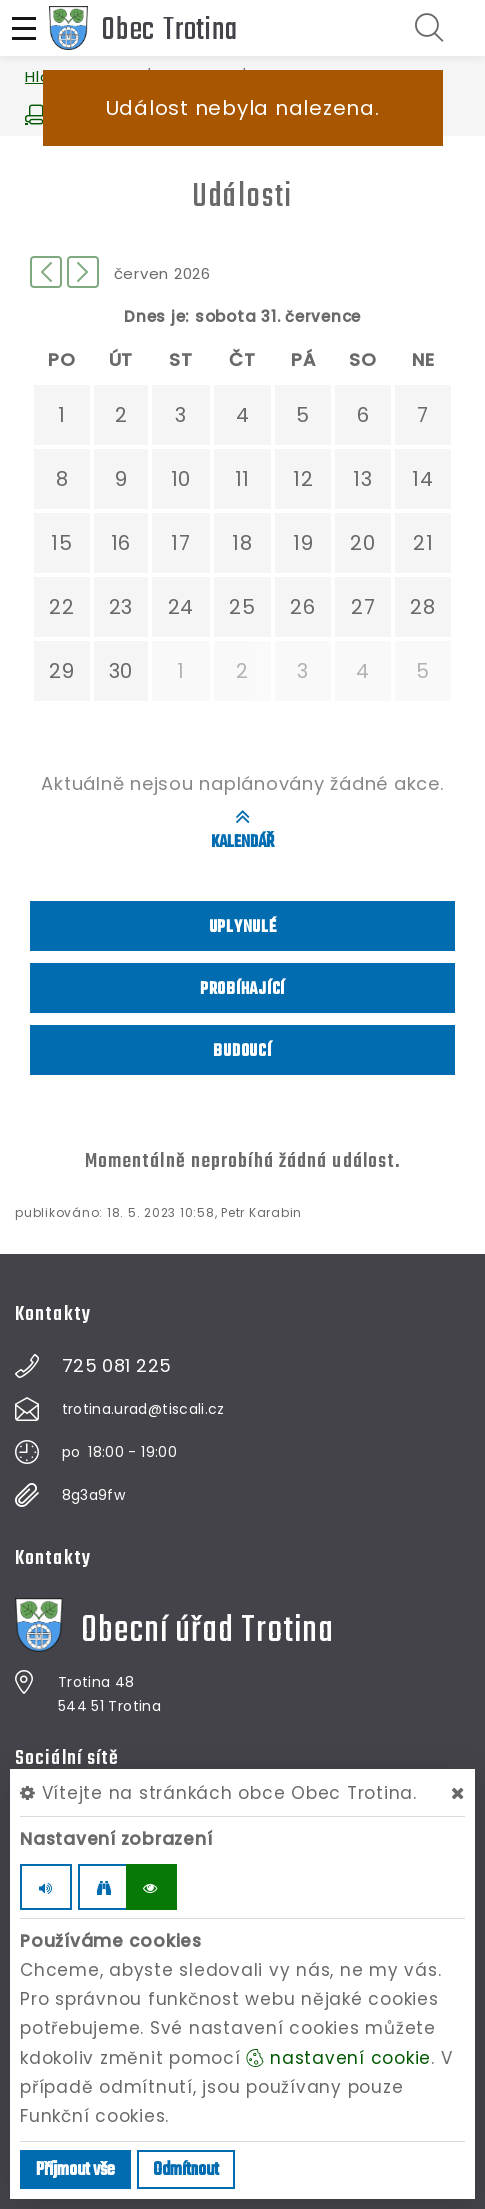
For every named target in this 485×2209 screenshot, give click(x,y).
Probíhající (242, 989)
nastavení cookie (338, 2058)
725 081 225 (117, 1366)
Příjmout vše (75, 2170)
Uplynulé (243, 927)
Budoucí (242, 1051)
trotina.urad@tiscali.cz (143, 1409)
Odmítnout (186, 2170)
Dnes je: (157, 316)
